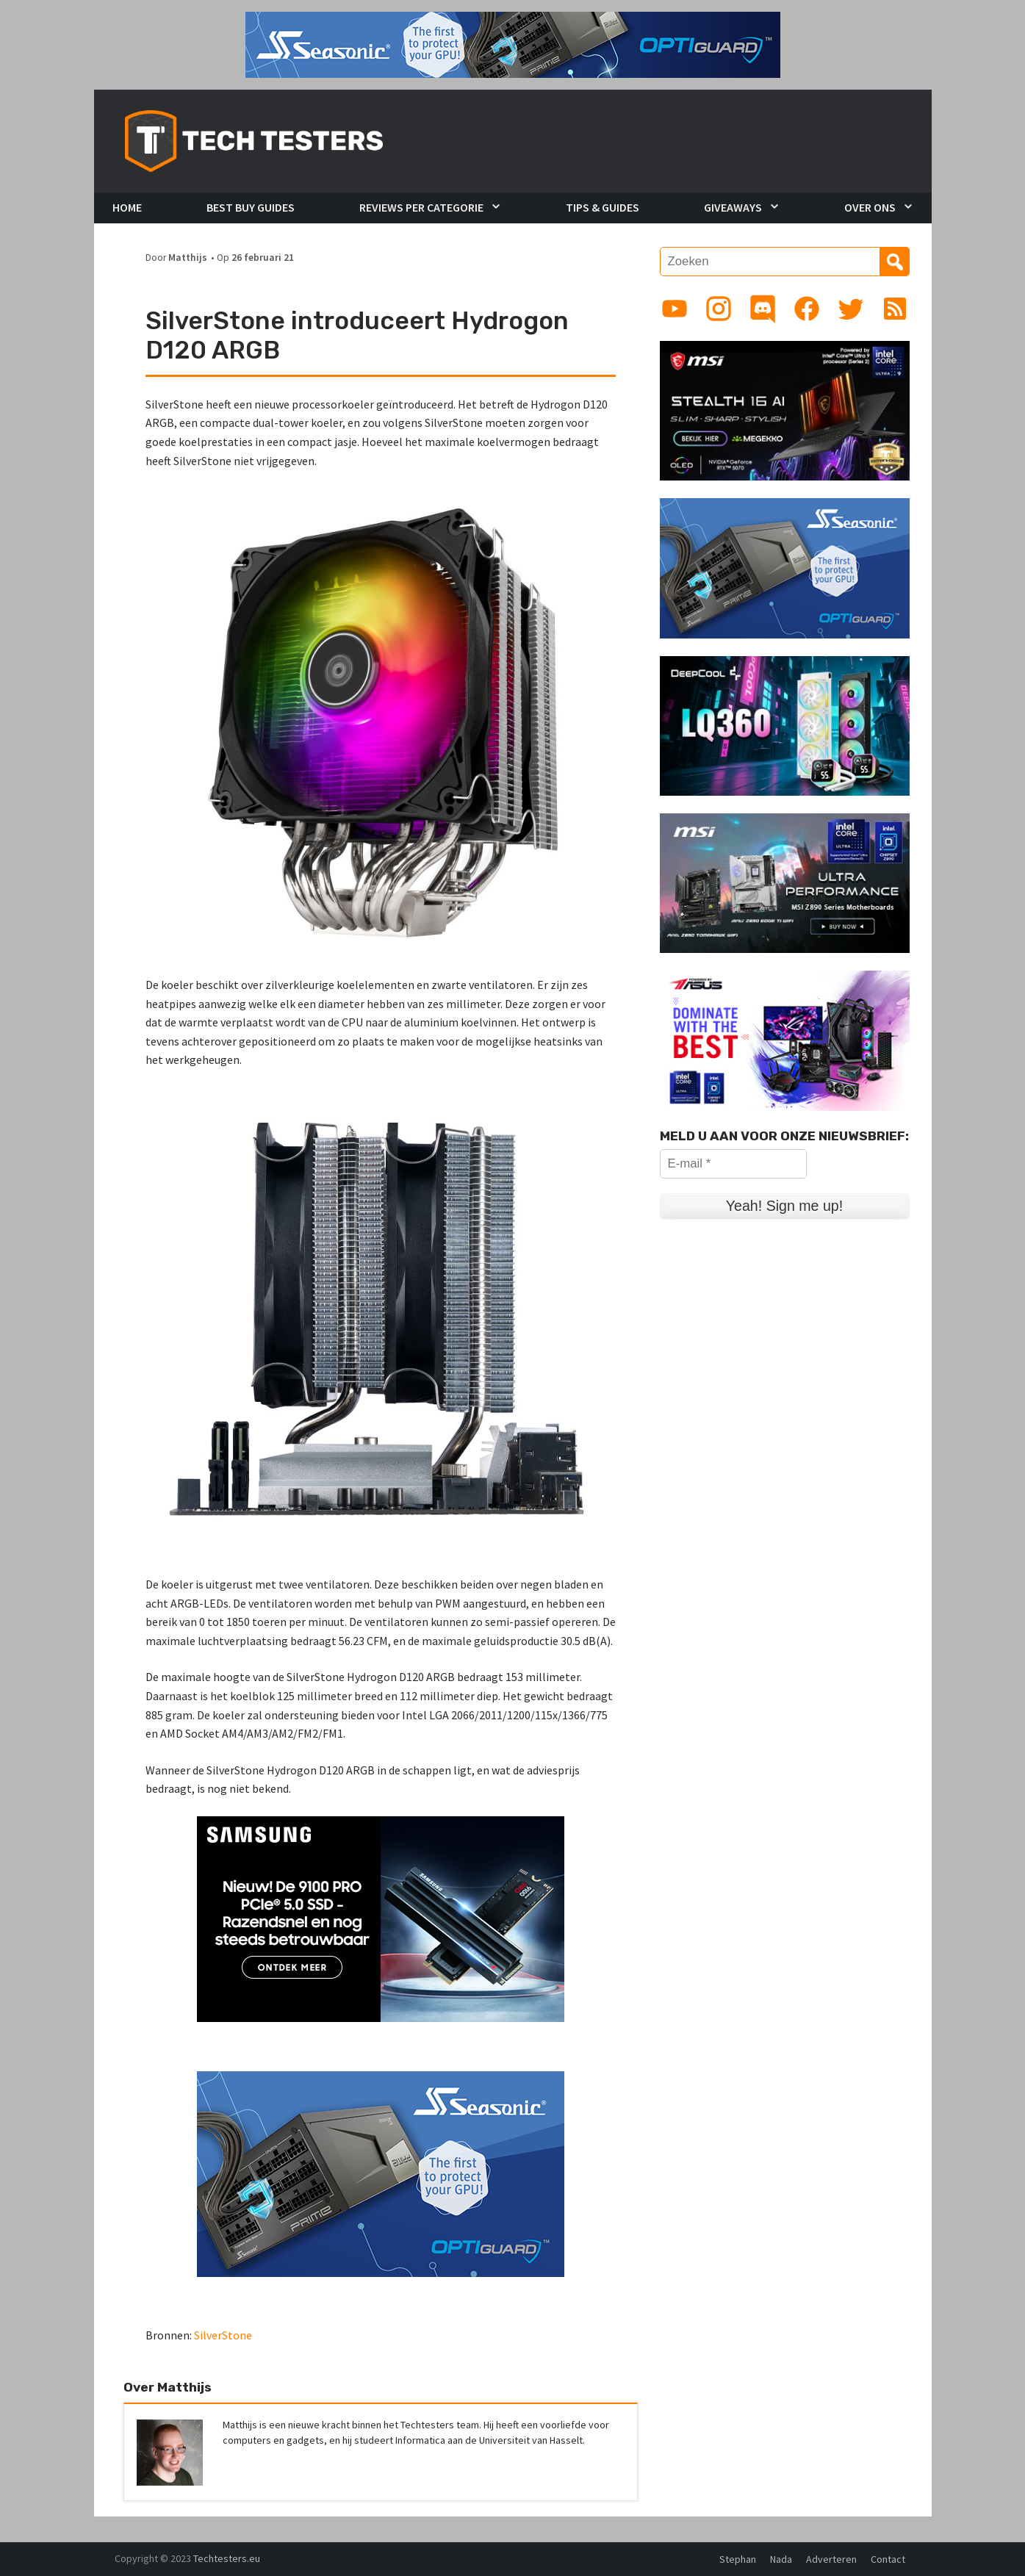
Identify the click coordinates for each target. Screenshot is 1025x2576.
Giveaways (733, 207)
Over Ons (870, 207)
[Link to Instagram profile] (718, 308)
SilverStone (223, 2335)
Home (127, 207)
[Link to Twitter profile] (851, 308)
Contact (888, 2559)
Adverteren (831, 2559)
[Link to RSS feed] (895, 308)
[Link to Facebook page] (806, 308)
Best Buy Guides (250, 207)
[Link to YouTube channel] (674, 308)
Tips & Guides (602, 207)
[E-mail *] (733, 1164)
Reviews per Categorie (421, 207)
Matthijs (187, 257)
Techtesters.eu (226, 2558)
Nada (781, 2559)
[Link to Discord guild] (762, 308)
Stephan (737, 2559)
